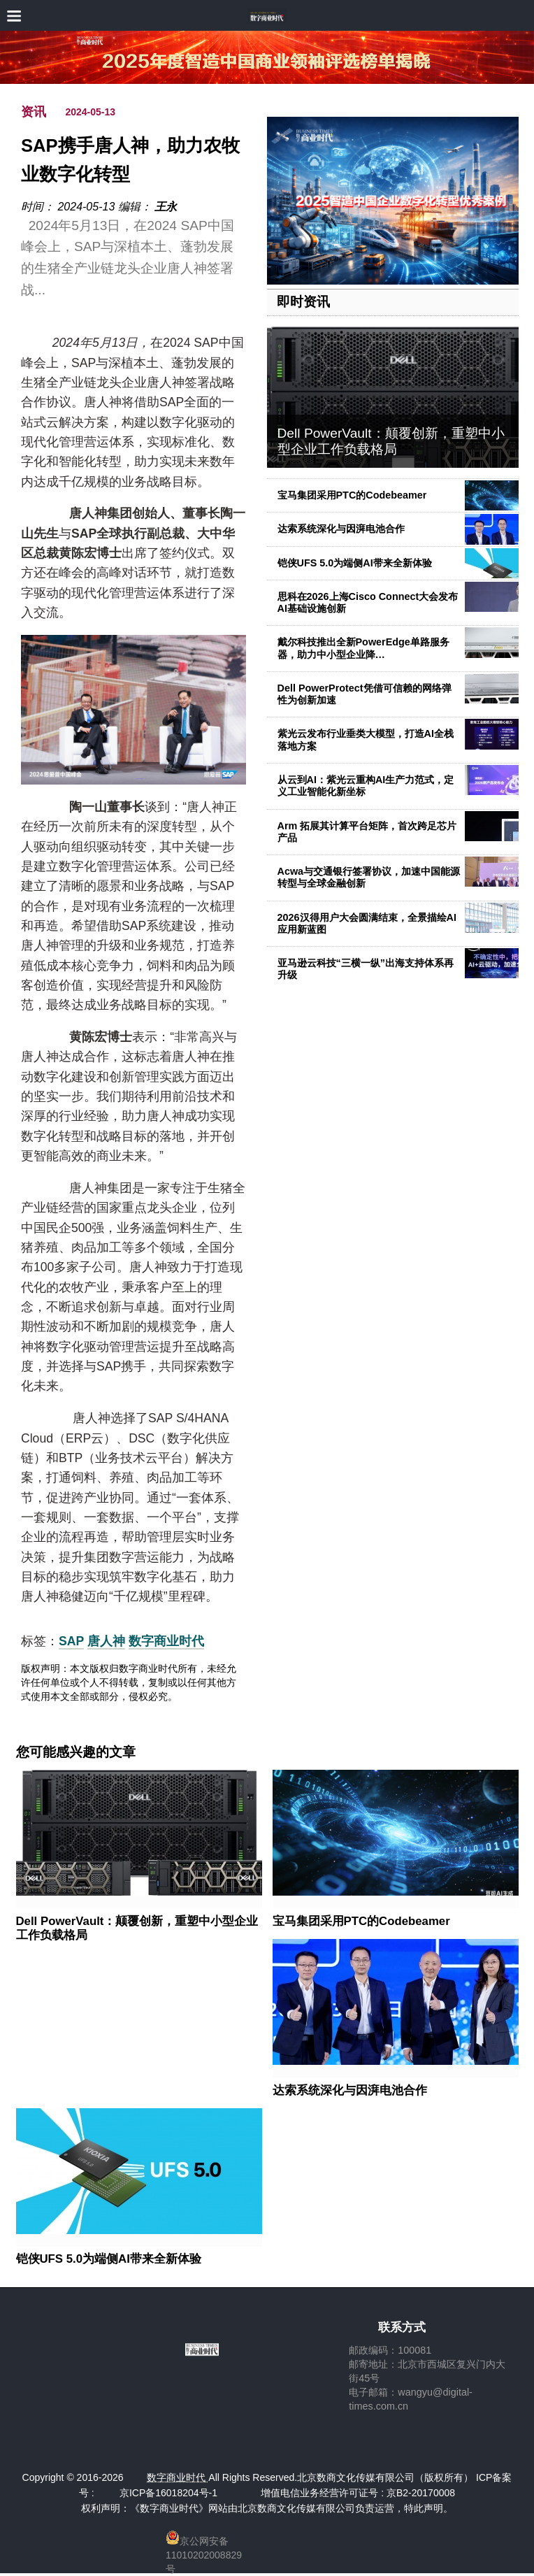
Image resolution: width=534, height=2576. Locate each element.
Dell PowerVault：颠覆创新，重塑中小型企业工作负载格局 (391, 441)
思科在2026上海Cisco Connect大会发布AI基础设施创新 (368, 602)
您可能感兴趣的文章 (76, 1752)
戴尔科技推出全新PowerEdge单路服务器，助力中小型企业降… (363, 647)
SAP (71, 1641)
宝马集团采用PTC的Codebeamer (352, 495)
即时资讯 (303, 301)
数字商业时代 (166, 1641)
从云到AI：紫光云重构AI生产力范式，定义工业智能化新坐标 (365, 785)
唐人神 (106, 1641)
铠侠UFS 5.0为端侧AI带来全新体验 (354, 562)
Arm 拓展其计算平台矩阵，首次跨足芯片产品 (367, 831)
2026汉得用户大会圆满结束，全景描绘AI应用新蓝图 (366, 923)
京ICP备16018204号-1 (168, 2492)
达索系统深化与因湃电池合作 (341, 528)
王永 (165, 207)
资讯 (33, 112)
